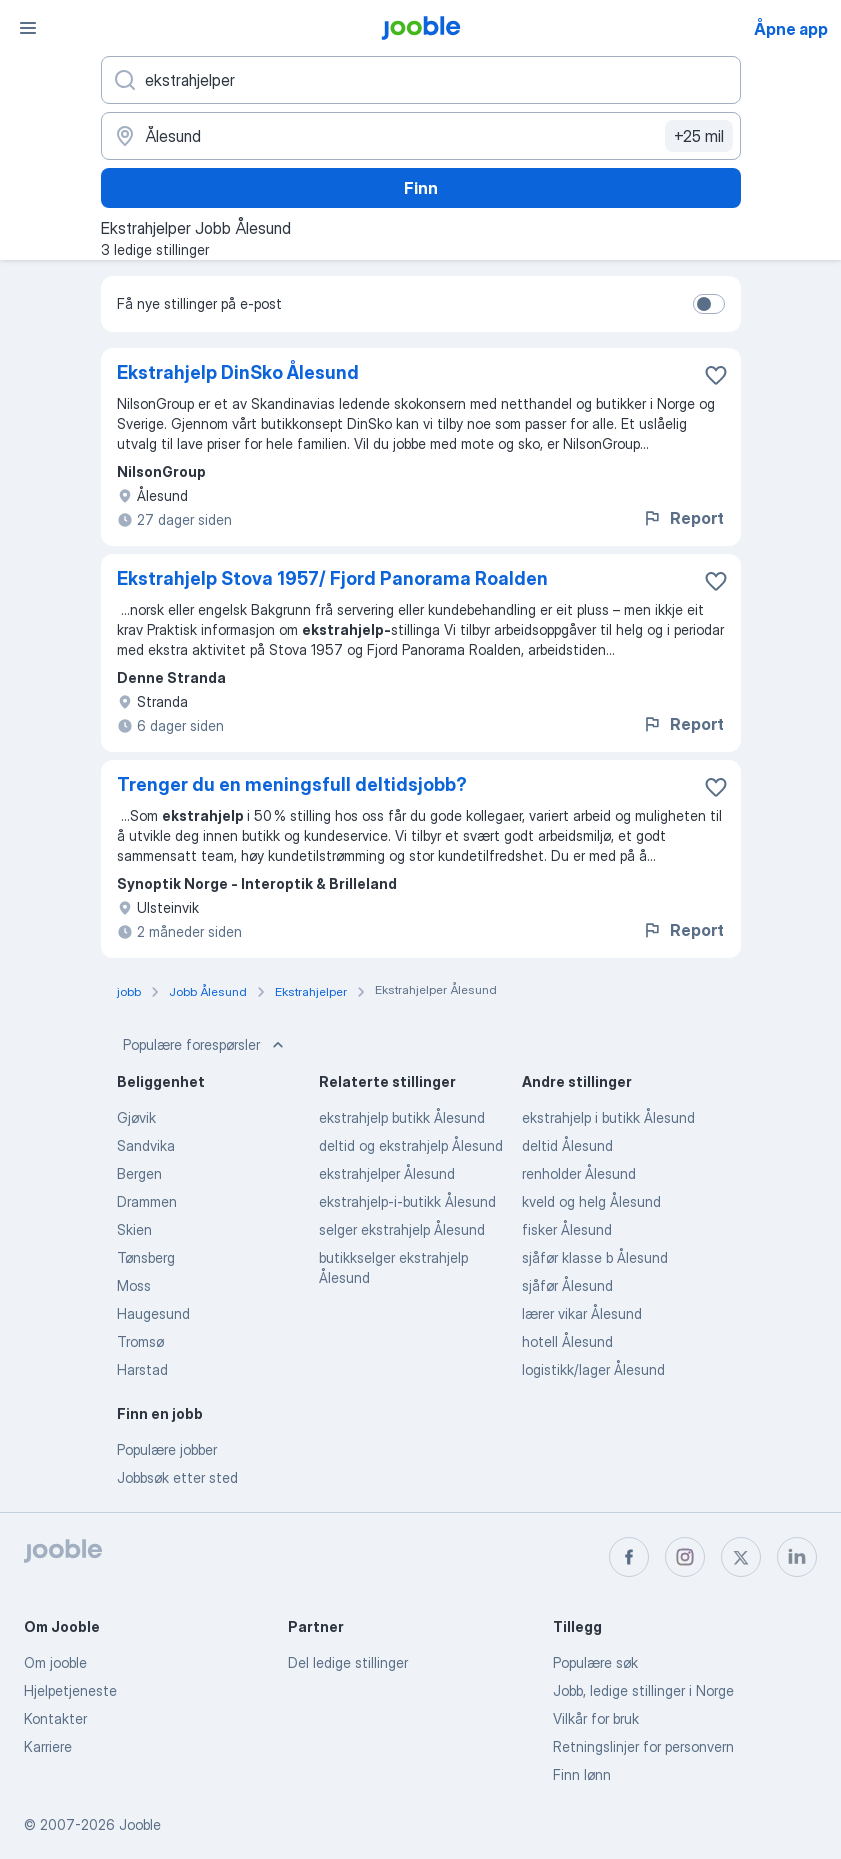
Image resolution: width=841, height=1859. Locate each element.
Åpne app (791, 29)
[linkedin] (797, 1557)
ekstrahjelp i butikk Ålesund (608, 1117)
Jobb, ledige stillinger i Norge (643, 1690)
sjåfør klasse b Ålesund (595, 1257)
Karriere (48, 1746)
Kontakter (55, 1718)
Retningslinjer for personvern (643, 1746)
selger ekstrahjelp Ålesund (402, 1229)
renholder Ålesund (579, 1173)
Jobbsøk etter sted (177, 1477)
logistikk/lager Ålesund (593, 1369)
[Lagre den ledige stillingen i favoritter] (716, 375)
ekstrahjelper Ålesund (387, 1173)
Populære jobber (167, 1449)
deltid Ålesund (567, 1145)
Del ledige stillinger (348, 1662)
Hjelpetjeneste (70, 1690)
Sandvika (146, 1145)
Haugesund (153, 1313)
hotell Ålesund (567, 1341)
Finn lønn (582, 1774)
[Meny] (28, 28)
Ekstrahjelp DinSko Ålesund (238, 372)
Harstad (142, 1369)
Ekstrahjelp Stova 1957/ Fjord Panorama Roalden (332, 578)
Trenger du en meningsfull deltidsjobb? (292, 784)
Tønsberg (146, 1257)
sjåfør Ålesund (567, 1285)
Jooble (140, 1824)
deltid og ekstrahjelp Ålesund (411, 1145)
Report (683, 518)
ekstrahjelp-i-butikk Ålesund (407, 1201)
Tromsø (140, 1341)
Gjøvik (136, 1117)
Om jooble (55, 1662)
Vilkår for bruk (596, 1718)
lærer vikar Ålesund (582, 1313)
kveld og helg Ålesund (591, 1201)
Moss (134, 1285)
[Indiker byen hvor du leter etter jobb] (421, 136)
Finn (421, 188)
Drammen (147, 1201)
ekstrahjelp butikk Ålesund (402, 1117)
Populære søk (595, 1662)
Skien (134, 1229)
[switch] (709, 304)
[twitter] (741, 1557)
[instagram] (685, 1557)
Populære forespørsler (205, 1045)
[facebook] (629, 1557)
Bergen (139, 1173)
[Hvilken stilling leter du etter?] (421, 80)
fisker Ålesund (567, 1229)
